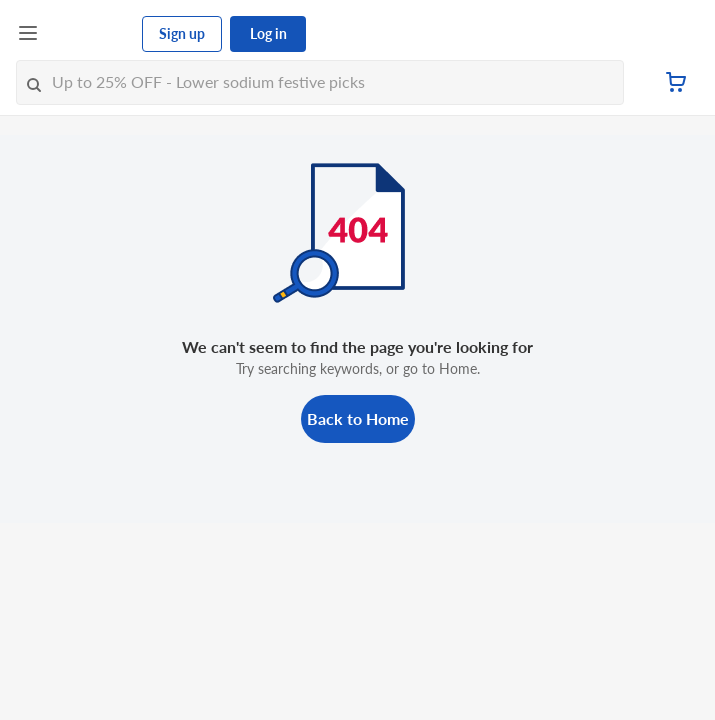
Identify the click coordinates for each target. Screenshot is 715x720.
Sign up (182, 33)
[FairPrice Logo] (91, 34)
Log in (268, 33)
